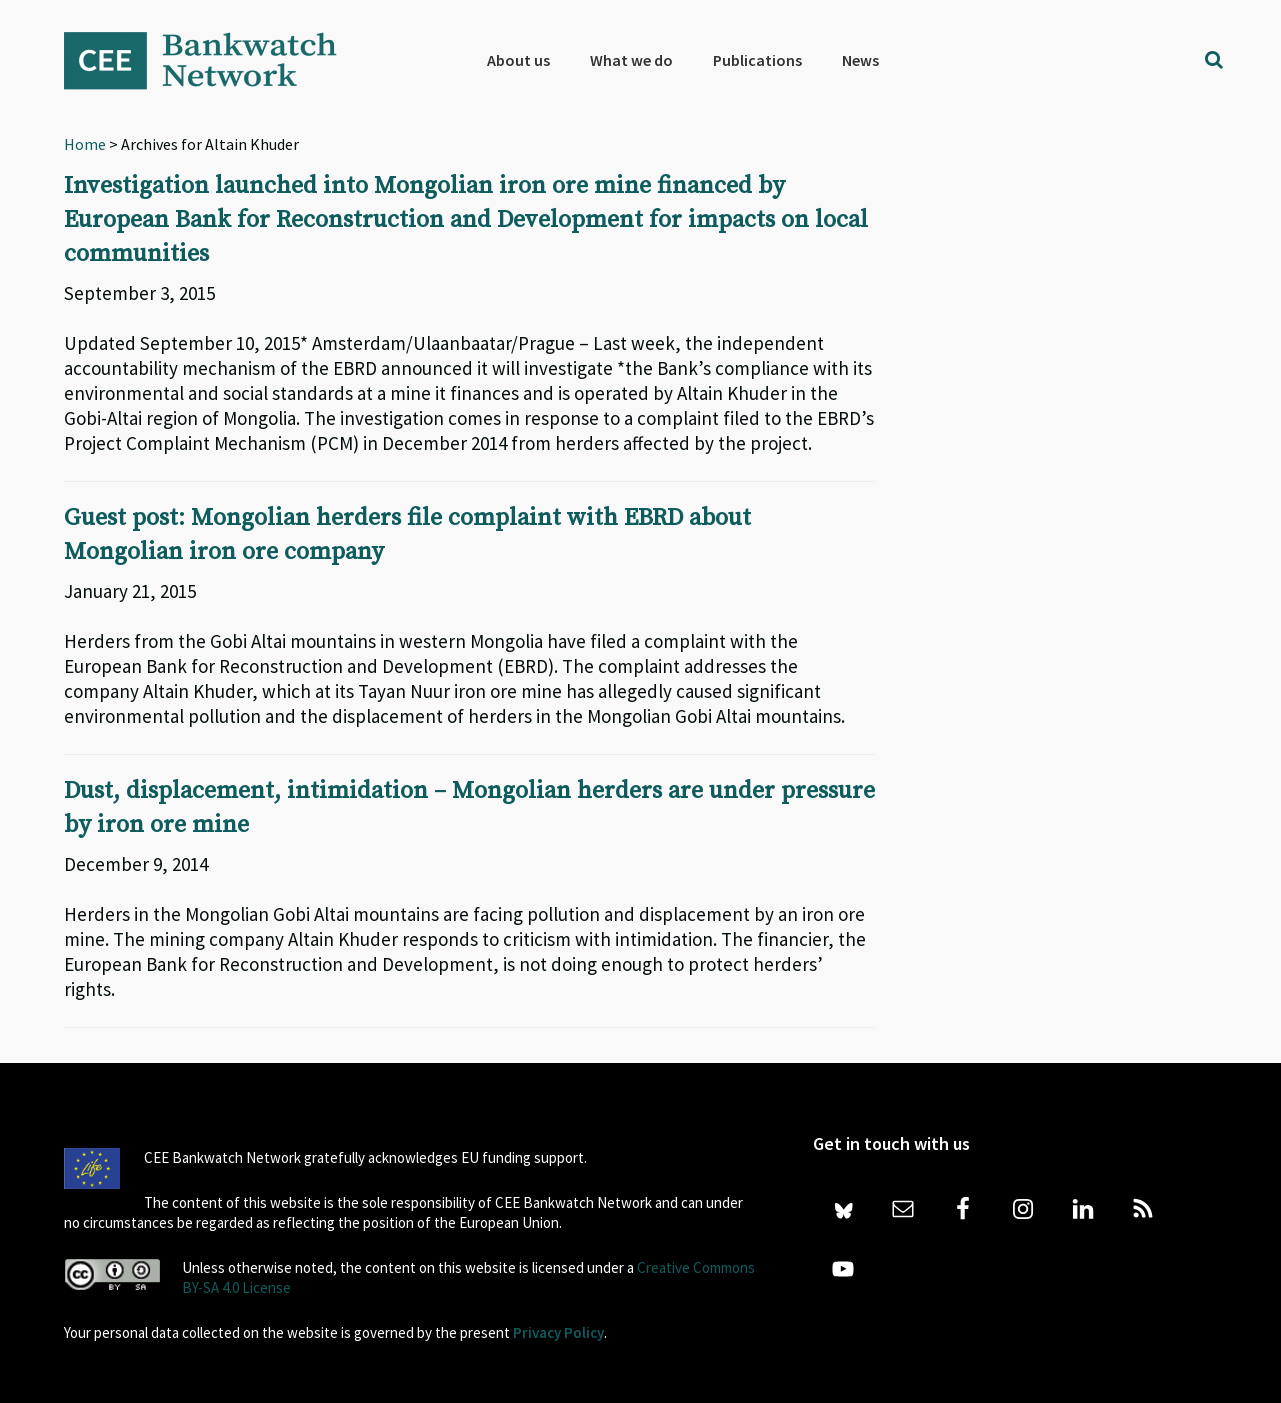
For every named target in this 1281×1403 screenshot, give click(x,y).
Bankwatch (214, 60)
